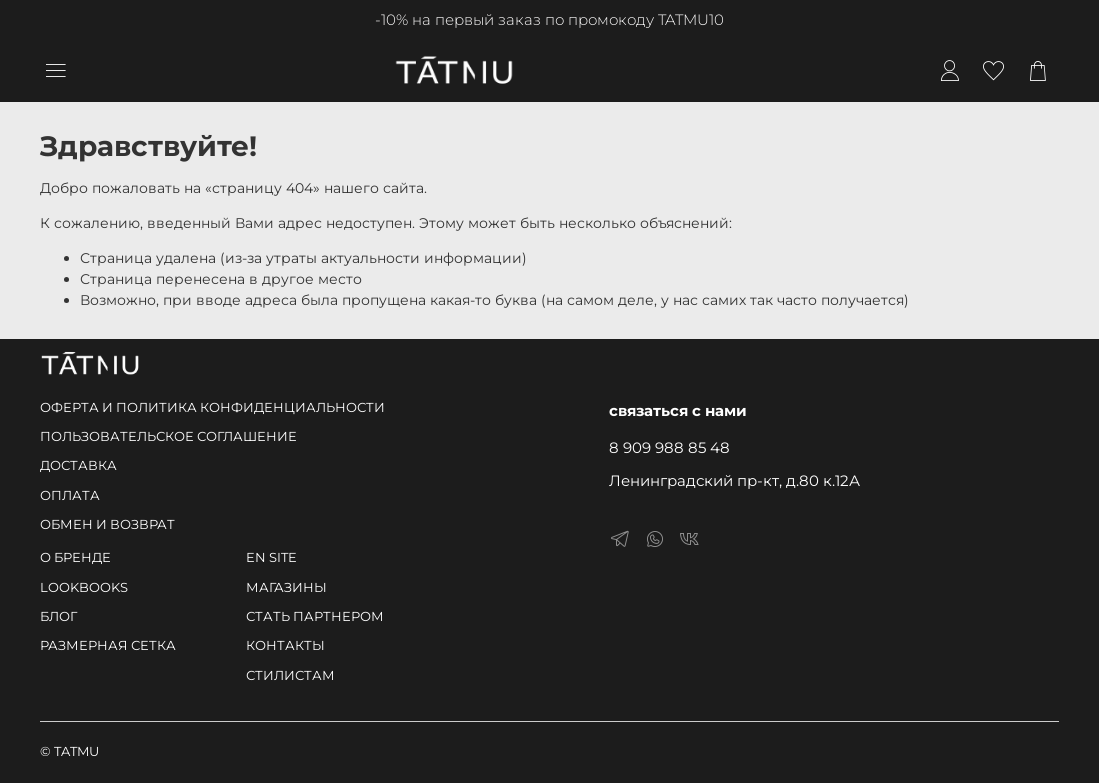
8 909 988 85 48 (669, 447)
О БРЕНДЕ (75, 557)
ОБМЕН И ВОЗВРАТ (107, 524)
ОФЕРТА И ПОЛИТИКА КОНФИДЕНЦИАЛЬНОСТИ (212, 407)
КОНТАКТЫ (285, 645)
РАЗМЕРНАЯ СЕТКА (108, 645)
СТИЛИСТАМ (290, 675)
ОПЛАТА (70, 495)
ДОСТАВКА (78, 465)
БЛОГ (58, 616)
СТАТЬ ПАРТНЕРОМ (315, 616)
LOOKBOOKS (84, 587)
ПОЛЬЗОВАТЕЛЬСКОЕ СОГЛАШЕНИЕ (168, 436)
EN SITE (271, 557)
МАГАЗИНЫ (286, 587)
